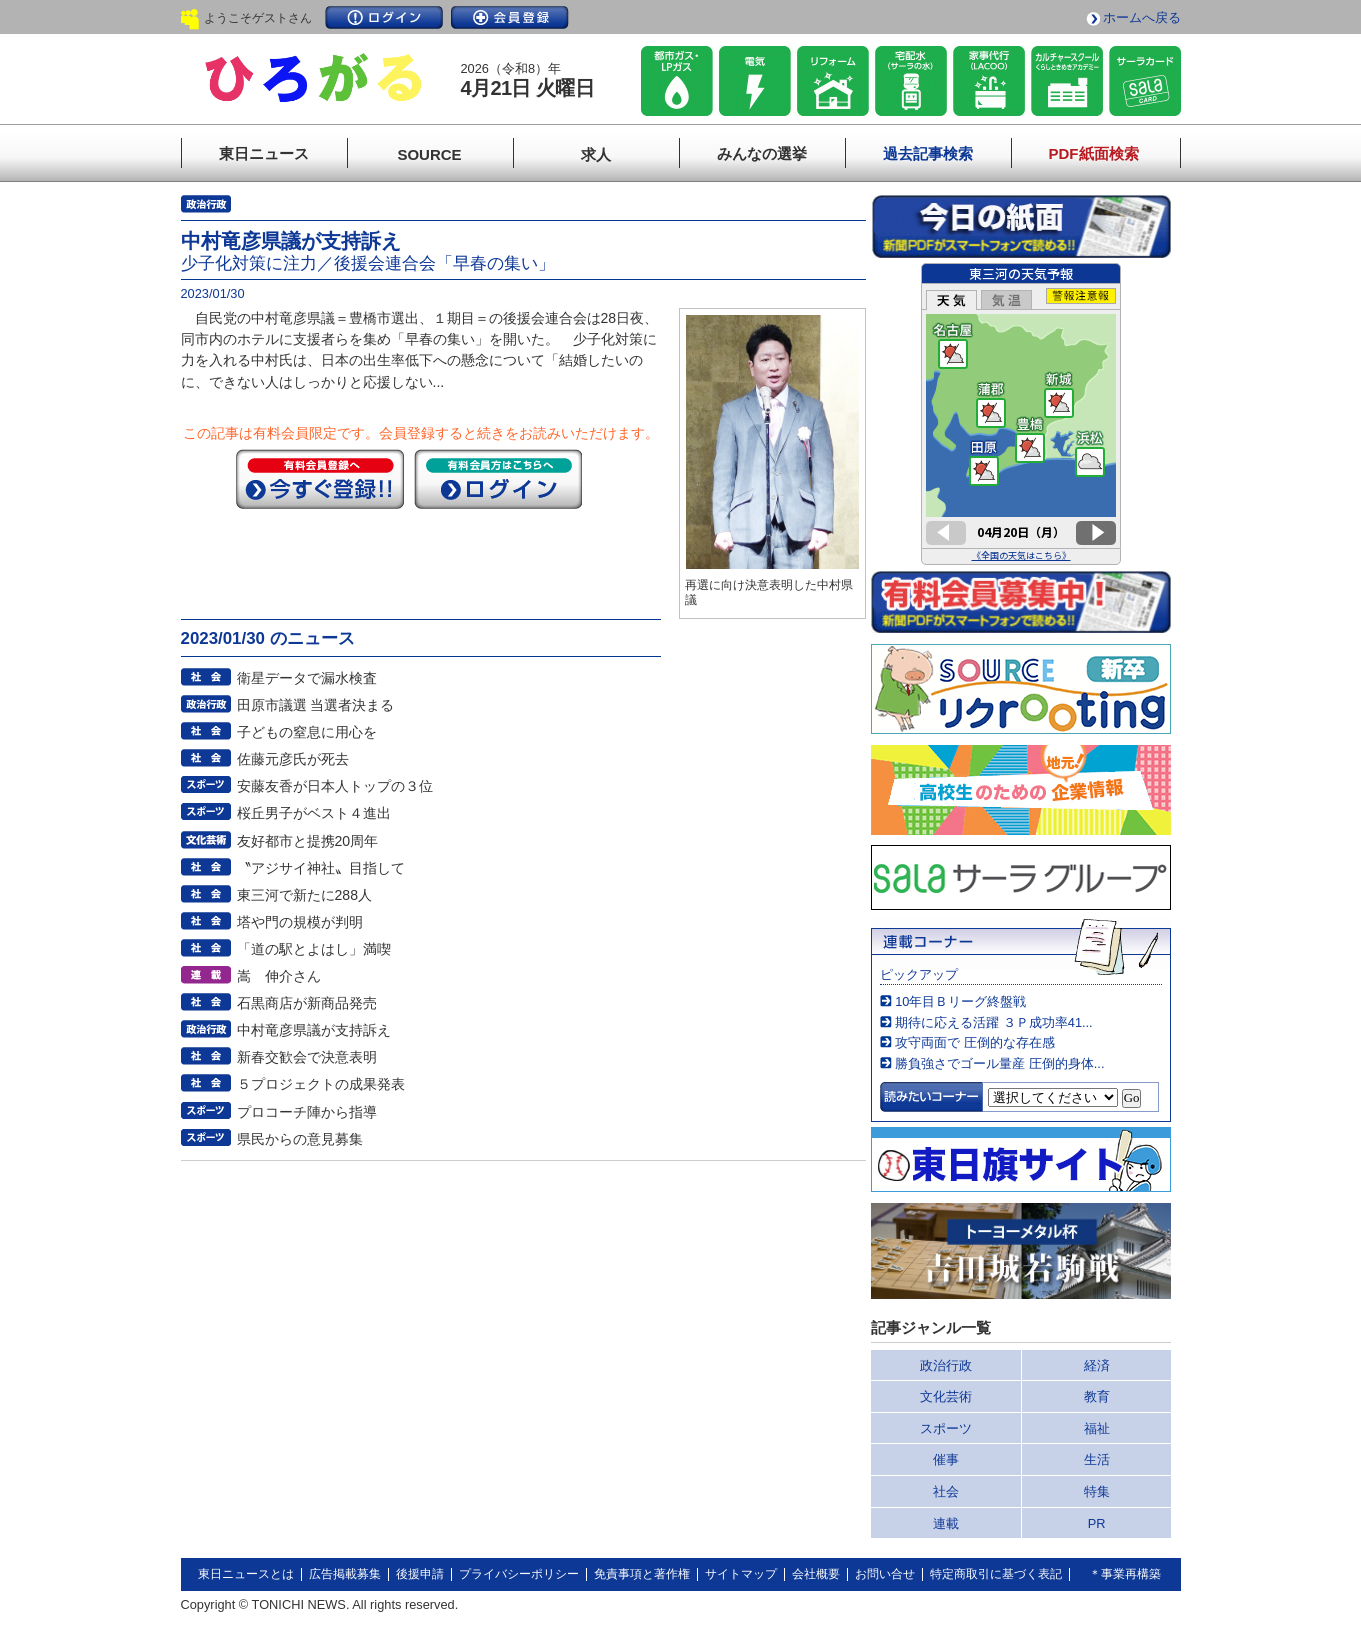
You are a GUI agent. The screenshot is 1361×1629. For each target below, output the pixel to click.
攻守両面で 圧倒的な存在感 (975, 1042)
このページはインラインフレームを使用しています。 (1021, 414)
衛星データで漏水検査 (307, 678)
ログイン (384, 17)
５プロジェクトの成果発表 (321, 1084)
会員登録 (510, 17)
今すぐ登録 (320, 479)
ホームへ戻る (1142, 17)
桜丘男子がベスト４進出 (314, 813)
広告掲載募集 (345, 1574)
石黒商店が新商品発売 (307, 1003)
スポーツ (946, 1428)
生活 (1097, 1459)
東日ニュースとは (246, 1574)
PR (1097, 1523)
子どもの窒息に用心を (307, 732)
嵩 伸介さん (279, 976)
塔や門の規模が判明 (300, 922)
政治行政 (946, 1365)
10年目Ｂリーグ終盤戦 (960, 1001)
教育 (1097, 1396)
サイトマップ (741, 1574)
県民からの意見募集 (300, 1139)
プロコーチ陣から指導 (307, 1112)
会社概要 (816, 1574)
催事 (946, 1459)
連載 (946, 1523)
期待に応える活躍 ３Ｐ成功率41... (993, 1022)
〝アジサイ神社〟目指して (321, 868)
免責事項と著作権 (642, 1574)
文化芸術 (946, 1396)
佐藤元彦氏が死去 (293, 759)
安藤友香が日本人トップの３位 (335, 786)
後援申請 (420, 1574)
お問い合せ (885, 1574)
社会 (946, 1491)
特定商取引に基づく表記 (996, 1574)
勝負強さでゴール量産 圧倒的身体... (999, 1063)
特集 (1097, 1491)
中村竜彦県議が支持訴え (314, 1030)
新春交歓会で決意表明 (307, 1057)
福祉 (1097, 1428)
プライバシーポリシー (519, 1574)
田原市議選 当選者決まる (316, 705)
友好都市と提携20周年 (308, 841)
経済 (1097, 1365)
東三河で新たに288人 (305, 895)
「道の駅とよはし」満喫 (314, 949)
